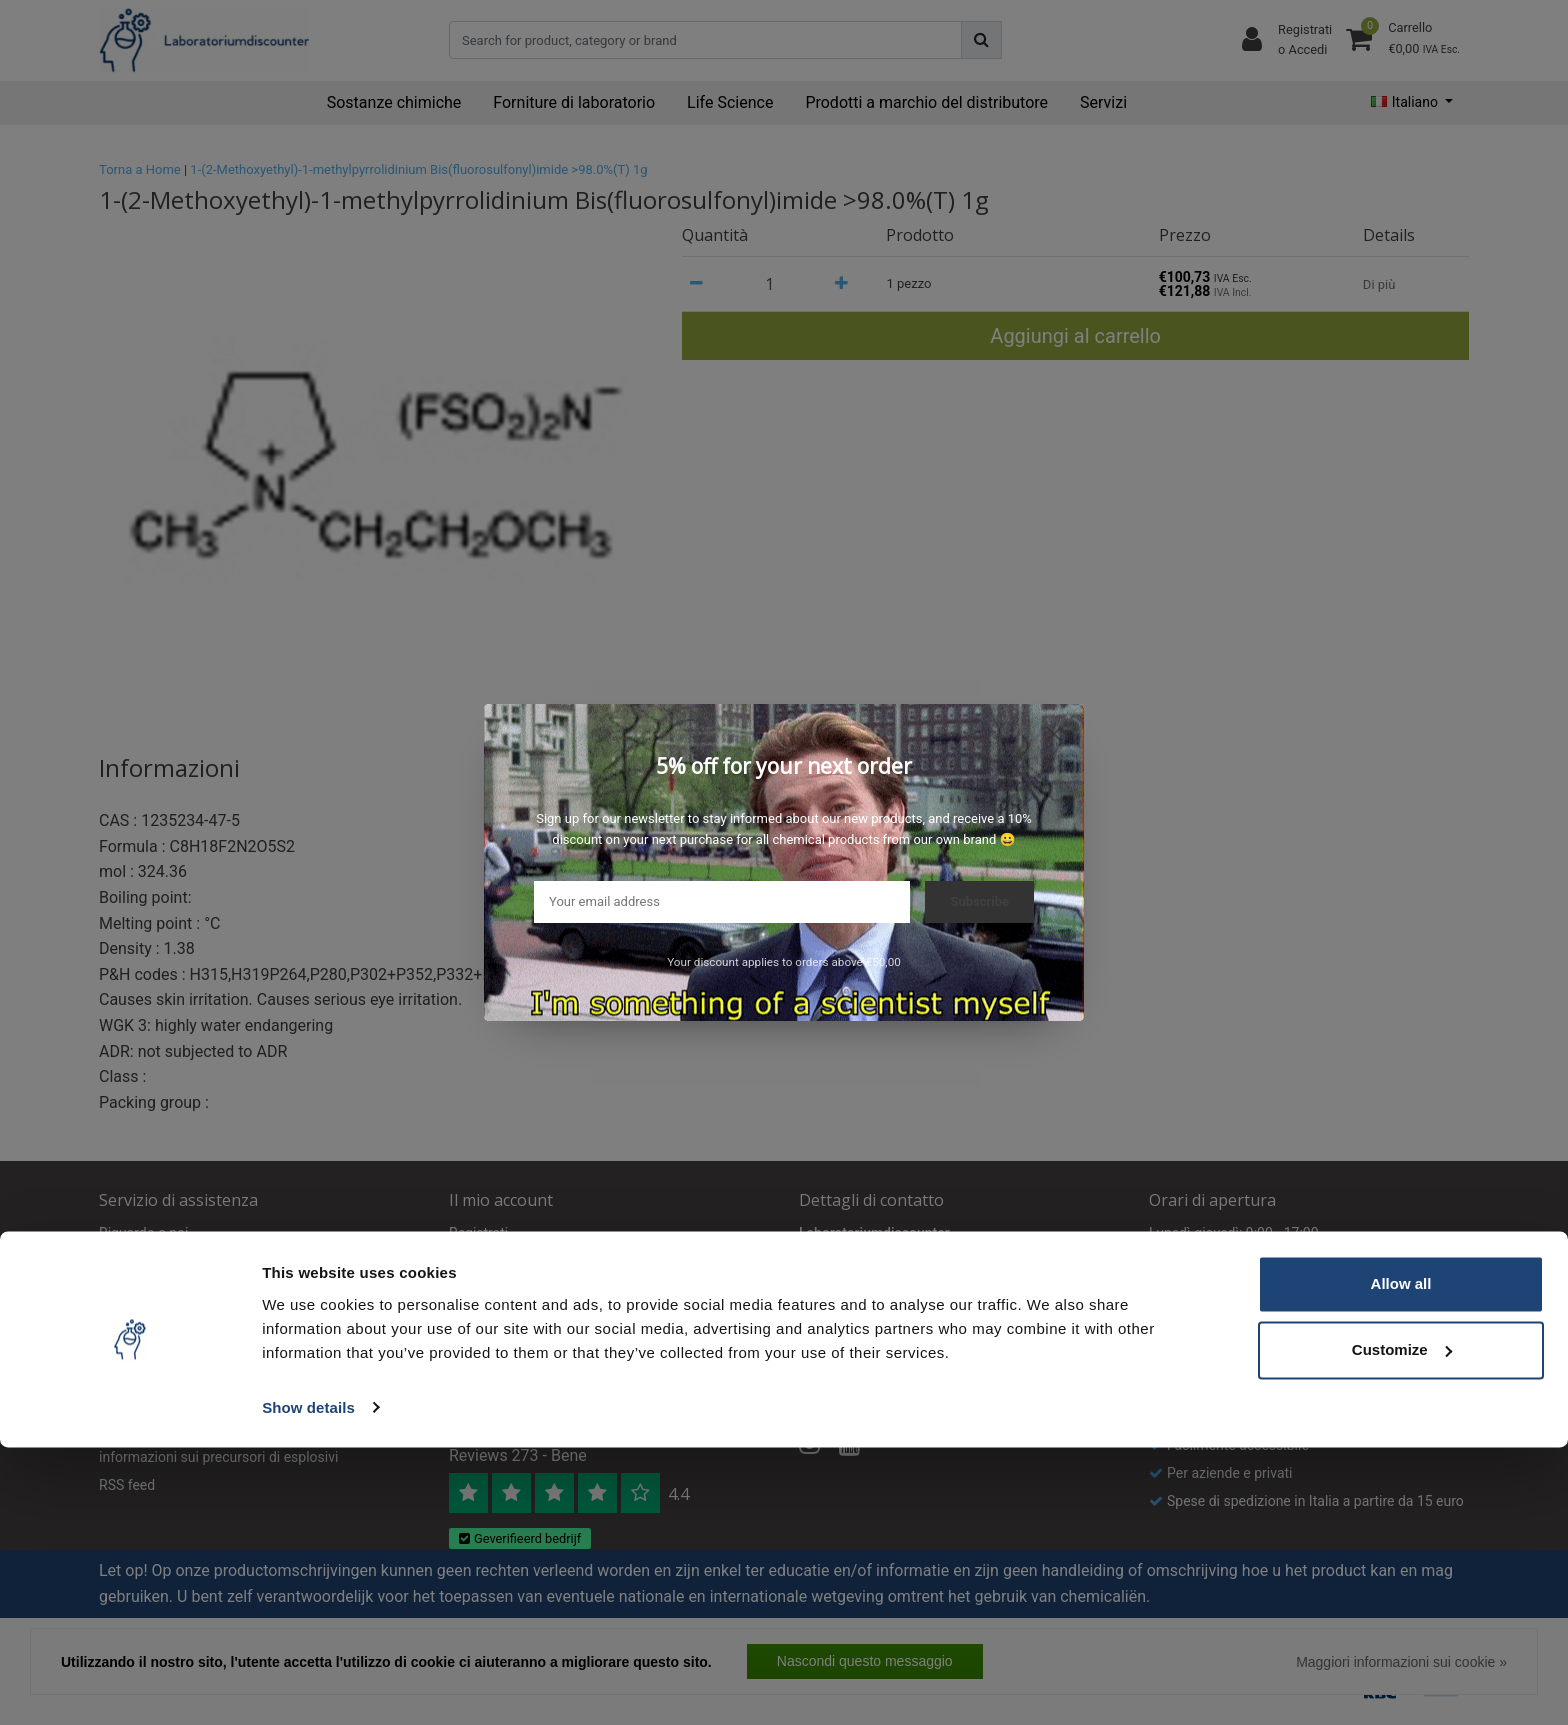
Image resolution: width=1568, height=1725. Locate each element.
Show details (308, 1685)
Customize (1402, 1627)
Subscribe (979, 901)
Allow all (1401, 1562)
